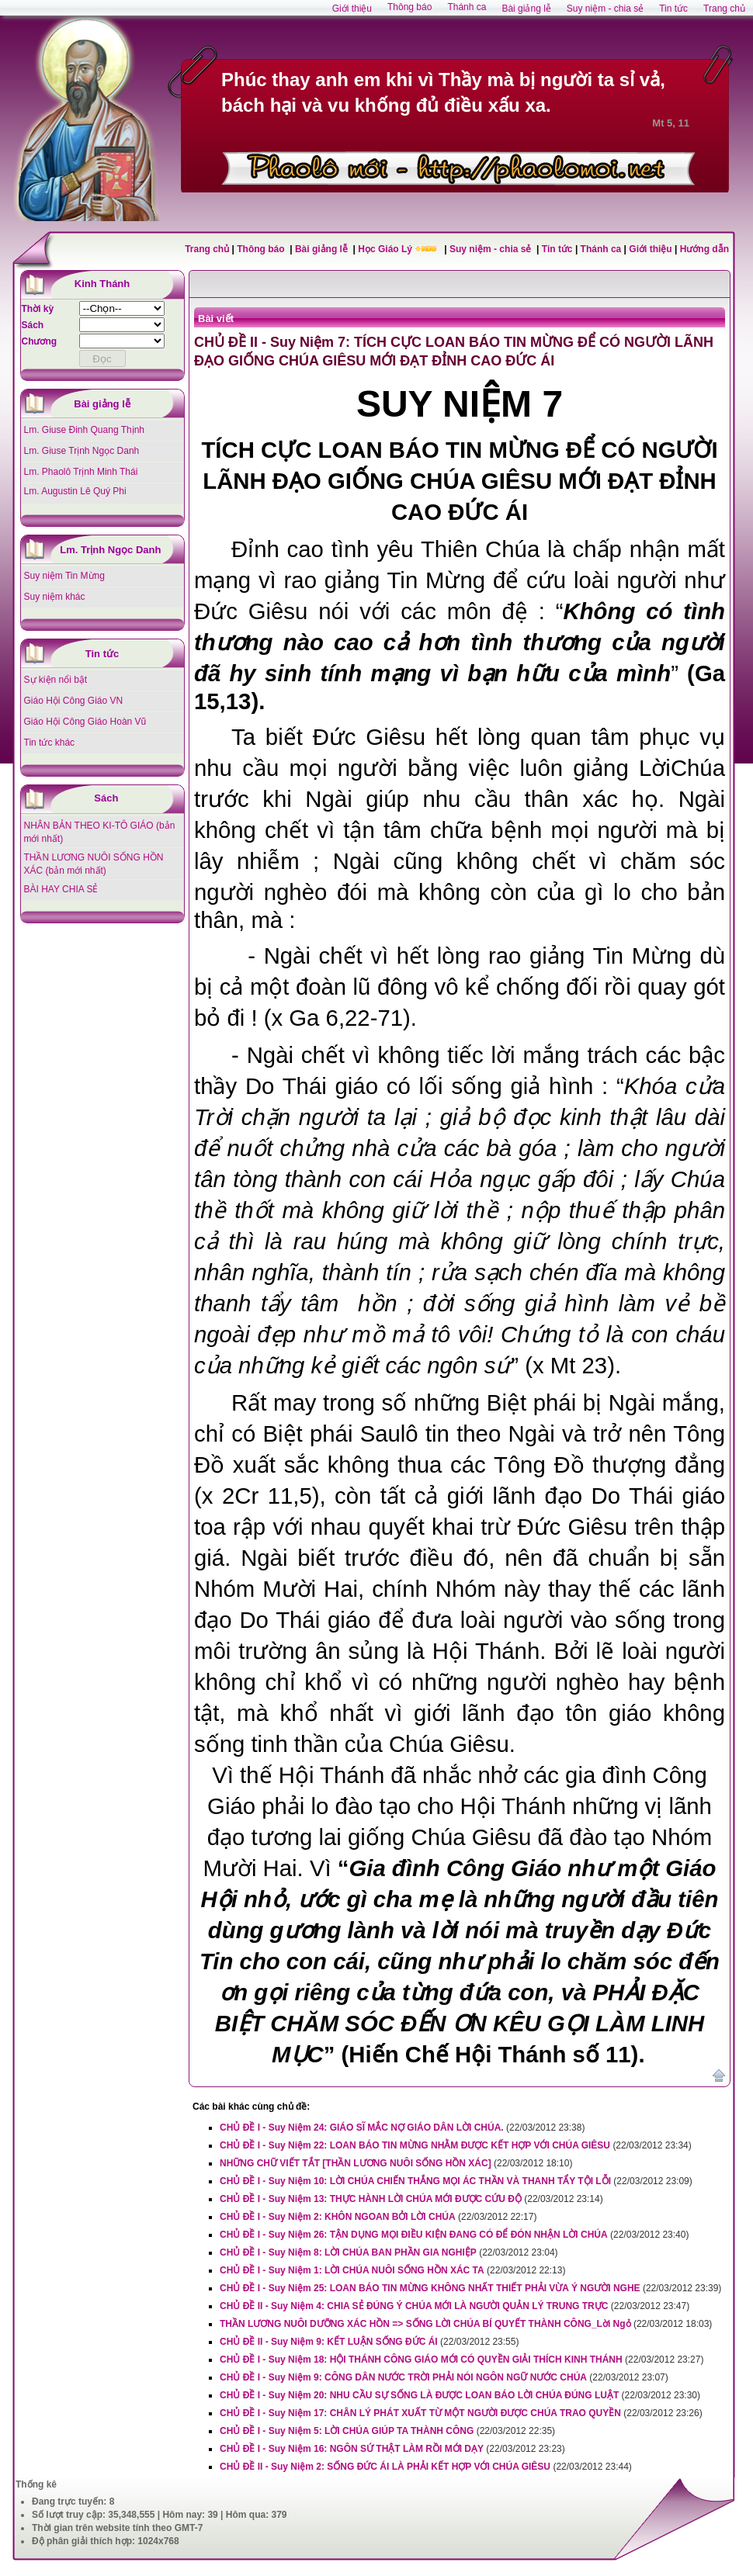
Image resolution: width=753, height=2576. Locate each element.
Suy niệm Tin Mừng (64, 575)
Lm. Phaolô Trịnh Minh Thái (81, 471)
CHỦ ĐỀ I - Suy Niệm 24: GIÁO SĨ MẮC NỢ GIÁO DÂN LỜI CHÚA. (362, 2127)
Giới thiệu (650, 249)
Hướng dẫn (704, 249)
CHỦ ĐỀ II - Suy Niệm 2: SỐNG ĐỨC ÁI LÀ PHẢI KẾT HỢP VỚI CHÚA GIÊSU (385, 2466)
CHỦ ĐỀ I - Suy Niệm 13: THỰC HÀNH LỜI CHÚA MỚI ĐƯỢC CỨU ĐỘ (371, 2198)
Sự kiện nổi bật (56, 679)
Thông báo (262, 249)
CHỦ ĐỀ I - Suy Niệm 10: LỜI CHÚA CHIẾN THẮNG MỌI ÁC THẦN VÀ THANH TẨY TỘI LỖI (415, 2181)
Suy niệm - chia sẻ (491, 249)
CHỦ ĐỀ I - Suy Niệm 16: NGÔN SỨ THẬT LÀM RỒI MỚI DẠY (352, 2448)
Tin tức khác (49, 742)
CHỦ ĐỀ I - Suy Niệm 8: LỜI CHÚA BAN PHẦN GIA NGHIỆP (348, 2252)
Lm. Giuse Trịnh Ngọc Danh (82, 450)
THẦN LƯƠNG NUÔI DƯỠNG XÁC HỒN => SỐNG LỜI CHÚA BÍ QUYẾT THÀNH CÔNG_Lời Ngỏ (425, 2323)
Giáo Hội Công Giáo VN (73, 700)
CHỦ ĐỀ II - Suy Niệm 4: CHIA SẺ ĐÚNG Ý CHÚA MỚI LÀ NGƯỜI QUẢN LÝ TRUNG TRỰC (414, 2306)
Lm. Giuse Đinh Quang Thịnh (84, 429)
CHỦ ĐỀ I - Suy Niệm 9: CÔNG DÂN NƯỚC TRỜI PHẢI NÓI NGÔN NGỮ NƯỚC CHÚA (403, 2377)
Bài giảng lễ (322, 249)
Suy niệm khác (54, 596)
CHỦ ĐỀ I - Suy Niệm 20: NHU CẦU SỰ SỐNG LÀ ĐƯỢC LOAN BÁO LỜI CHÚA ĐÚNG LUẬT (419, 2395)
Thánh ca (601, 249)
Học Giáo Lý (386, 249)
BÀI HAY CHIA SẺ (61, 889)
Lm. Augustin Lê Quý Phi (75, 491)
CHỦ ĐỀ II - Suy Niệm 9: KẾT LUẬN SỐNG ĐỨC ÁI (329, 2341)
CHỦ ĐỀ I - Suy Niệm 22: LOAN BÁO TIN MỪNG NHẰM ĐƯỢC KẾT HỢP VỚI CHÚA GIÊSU (415, 2145)
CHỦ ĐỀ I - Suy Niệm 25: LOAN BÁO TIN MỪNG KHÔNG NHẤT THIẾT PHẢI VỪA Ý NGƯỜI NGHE (430, 2288)
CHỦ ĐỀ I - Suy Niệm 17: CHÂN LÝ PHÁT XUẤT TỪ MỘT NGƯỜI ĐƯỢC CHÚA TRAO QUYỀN (420, 2413)
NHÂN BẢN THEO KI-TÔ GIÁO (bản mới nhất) (99, 832)
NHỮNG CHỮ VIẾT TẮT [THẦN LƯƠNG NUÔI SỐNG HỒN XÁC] (355, 2163)
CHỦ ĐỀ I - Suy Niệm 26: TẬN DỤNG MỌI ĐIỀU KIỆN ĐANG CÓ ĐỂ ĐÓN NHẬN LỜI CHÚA (414, 2234)
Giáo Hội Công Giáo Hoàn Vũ (85, 721)
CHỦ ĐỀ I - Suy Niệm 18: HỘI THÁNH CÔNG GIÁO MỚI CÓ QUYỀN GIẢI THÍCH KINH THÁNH (421, 2359)
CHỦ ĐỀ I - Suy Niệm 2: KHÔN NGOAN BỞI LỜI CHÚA (338, 2216)
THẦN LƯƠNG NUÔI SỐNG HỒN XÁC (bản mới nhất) (94, 864)
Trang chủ (207, 249)
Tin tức (558, 249)
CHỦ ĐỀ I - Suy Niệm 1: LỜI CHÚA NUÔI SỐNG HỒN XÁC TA (352, 2270)
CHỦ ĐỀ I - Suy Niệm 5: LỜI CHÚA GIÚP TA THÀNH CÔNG (347, 2430)
